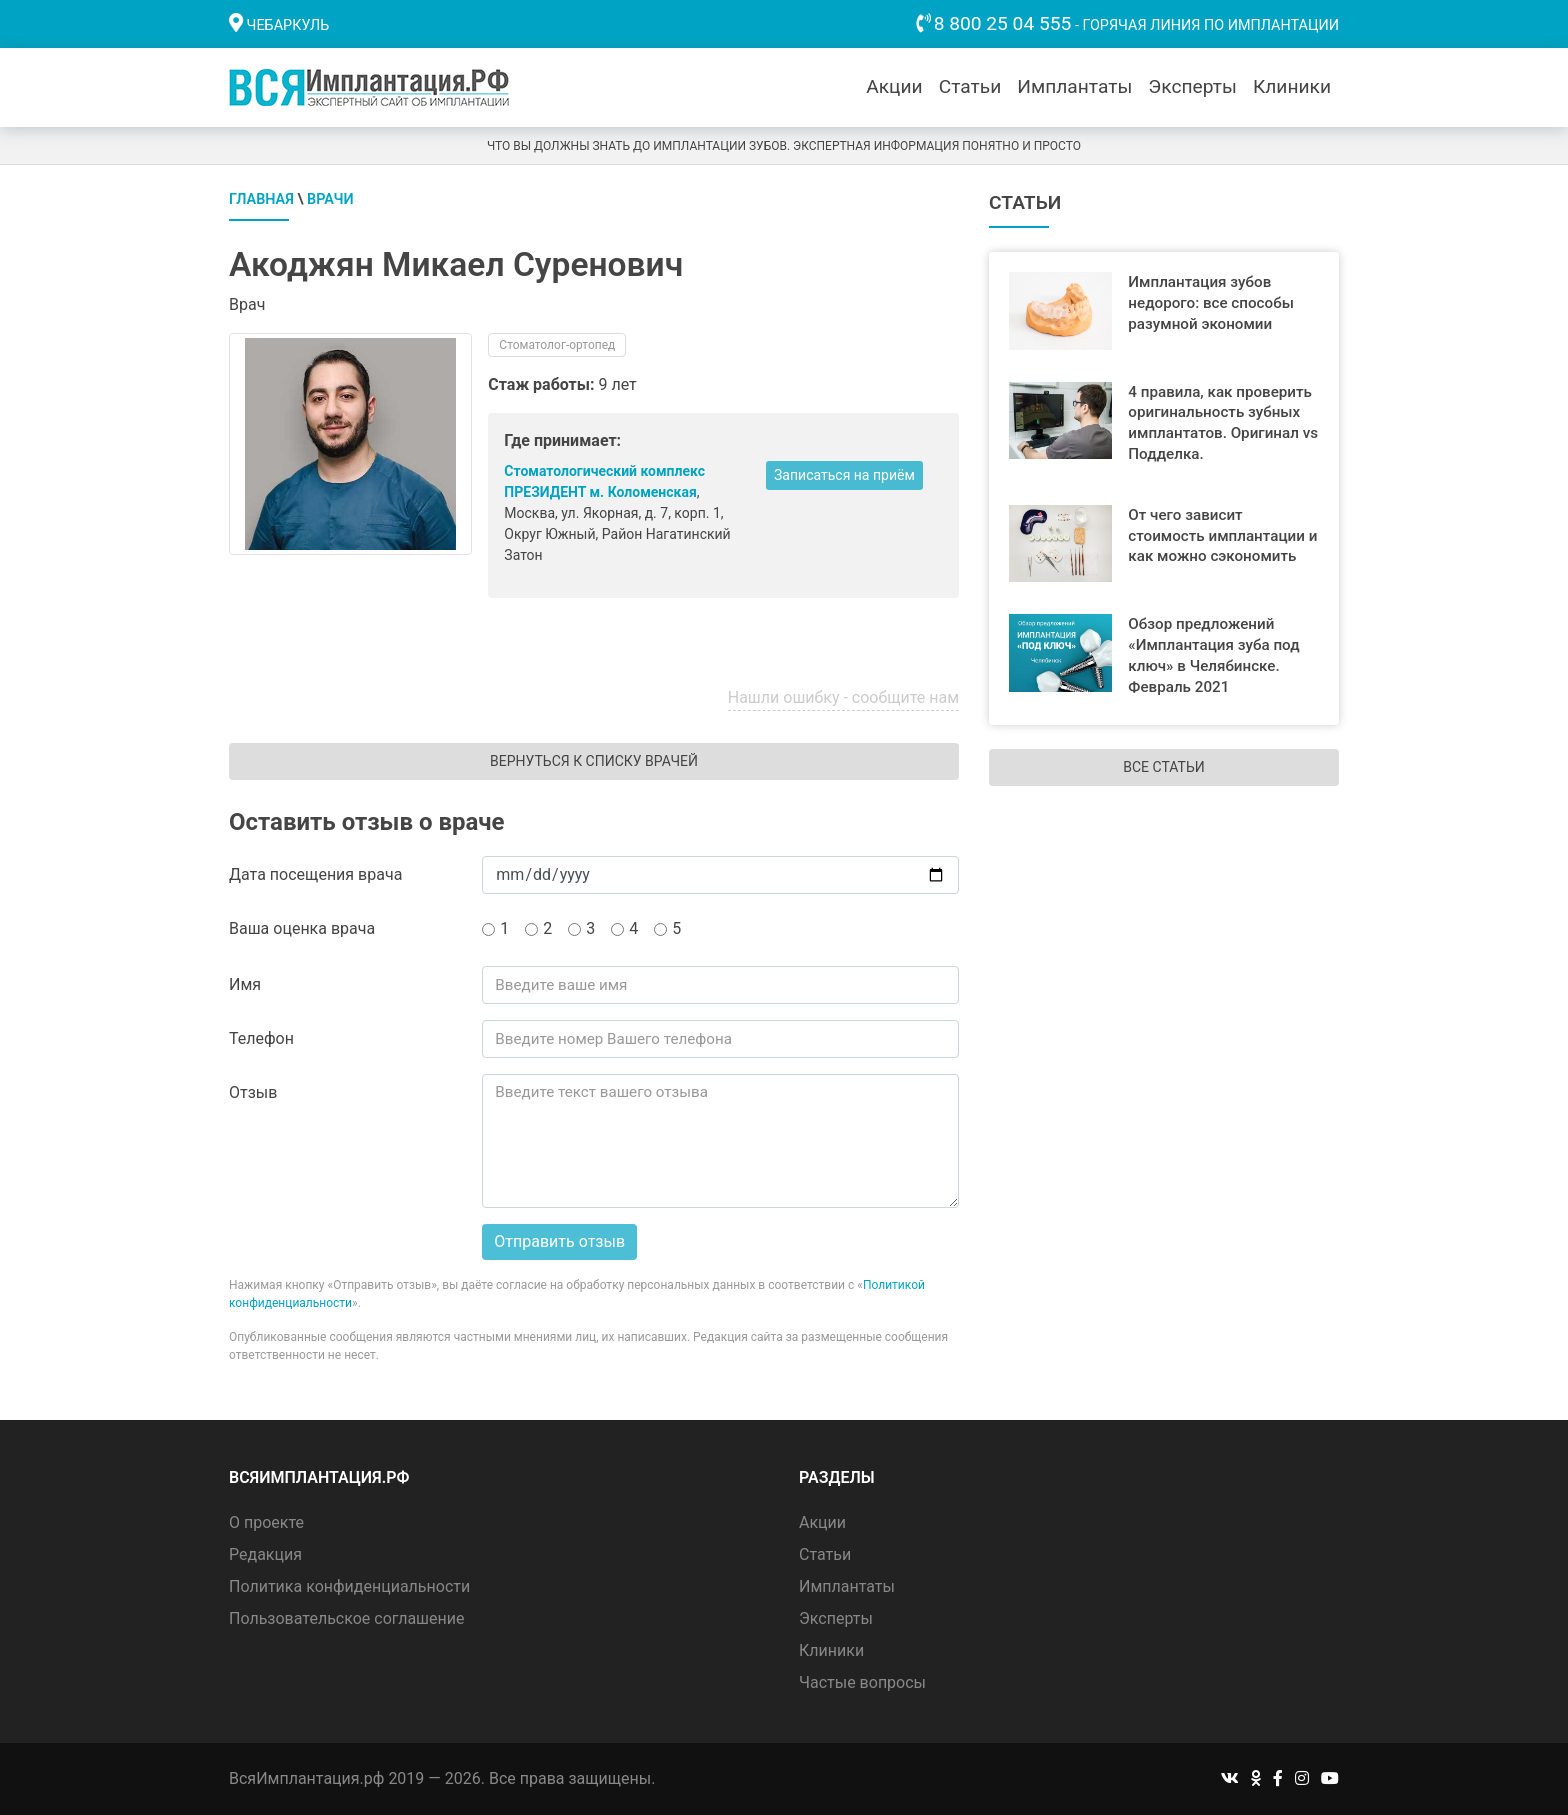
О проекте (266, 1522)
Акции (894, 86)
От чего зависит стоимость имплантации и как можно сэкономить (1222, 536)
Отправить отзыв (559, 1241)
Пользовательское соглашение (347, 1618)
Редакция (265, 1554)
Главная (261, 199)
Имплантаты (1074, 86)
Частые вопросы (862, 1682)
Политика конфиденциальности (349, 1586)
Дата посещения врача (315, 874)
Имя (245, 984)
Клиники (1292, 86)
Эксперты (1192, 86)
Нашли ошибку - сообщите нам (843, 697)
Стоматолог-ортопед (557, 345)
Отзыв (253, 1092)
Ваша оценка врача (302, 928)
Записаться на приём (844, 475)
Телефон (261, 1038)
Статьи (970, 86)
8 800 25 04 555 (1003, 23)
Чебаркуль (288, 25)
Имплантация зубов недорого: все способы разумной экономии (1211, 303)
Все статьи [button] (1163, 767)
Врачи (330, 199)
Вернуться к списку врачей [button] (594, 761)
